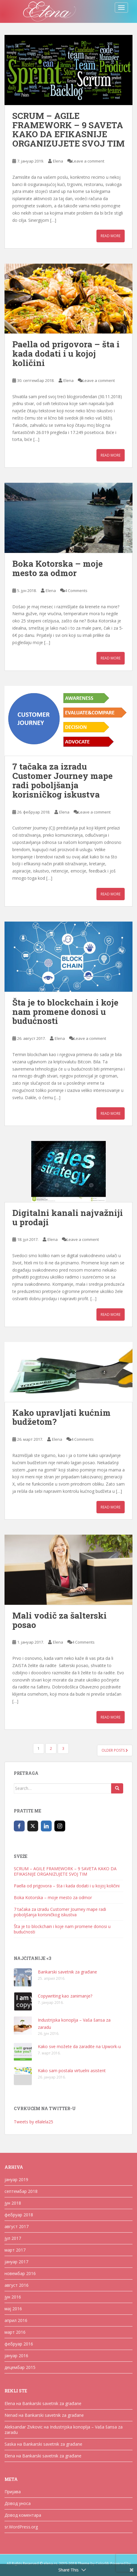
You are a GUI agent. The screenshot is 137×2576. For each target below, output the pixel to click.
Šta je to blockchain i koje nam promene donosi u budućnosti (65, 1012)
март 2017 (15, 2250)
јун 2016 (13, 2297)
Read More (110, 235)
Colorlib (102, 2563)
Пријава (13, 2491)
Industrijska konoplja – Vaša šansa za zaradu (64, 2429)
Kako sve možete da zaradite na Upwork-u (79, 2046)
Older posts (115, 1750)
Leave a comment (88, 161)
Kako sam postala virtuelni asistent (72, 2070)
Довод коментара (23, 2515)
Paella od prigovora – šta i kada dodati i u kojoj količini (66, 353)
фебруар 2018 (19, 2215)
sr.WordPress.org (21, 2527)
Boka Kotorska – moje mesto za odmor (57, 568)
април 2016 (16, 2320)
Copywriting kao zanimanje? (65, 1996)
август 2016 (17, 2285)
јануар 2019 (16, 2179)
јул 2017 (13, 2238)
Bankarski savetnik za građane (67, 1972)
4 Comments (76, 590)
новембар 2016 (20, 2273)
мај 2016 (13, 2308)
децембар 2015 (20, 2367)
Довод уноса (18, 2503)
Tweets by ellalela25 (33, 2122)
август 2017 (17, 2226)
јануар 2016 (16, 2355)
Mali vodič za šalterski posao (59, 1620)
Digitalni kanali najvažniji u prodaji (67, 1217)
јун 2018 (13, 2203)
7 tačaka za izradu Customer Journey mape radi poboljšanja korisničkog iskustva (62, 780)
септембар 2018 (21, 2191)
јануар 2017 (16, 2261)
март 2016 (15, 2332)
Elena (58, 161)
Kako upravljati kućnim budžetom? (61, 1417)
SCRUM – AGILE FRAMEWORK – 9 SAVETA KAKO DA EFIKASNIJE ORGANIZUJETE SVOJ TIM (68, 129)
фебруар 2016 (19, 2344)
